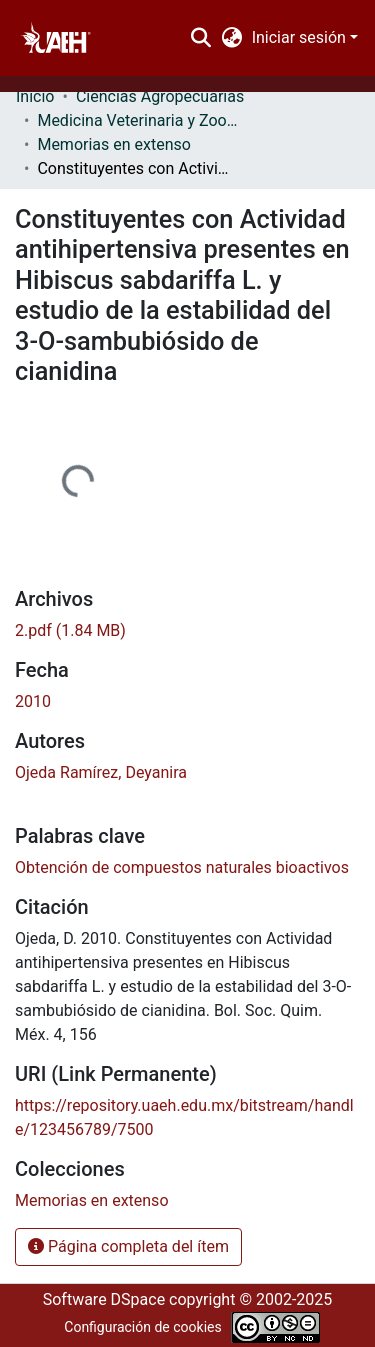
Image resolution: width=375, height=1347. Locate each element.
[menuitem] (231, 38)
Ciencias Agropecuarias (160, 96)
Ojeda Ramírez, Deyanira (101, 772)
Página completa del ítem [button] (128, 1246)
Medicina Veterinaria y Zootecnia (137, 120)
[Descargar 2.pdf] (70, 630)
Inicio (35, 96)
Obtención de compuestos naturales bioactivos (182, 867)
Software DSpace (104, 1299)
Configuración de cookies (142, 1327)
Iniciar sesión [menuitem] (299, 37)
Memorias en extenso (114, 144)
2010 (33, 701)
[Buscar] (201, 38)
